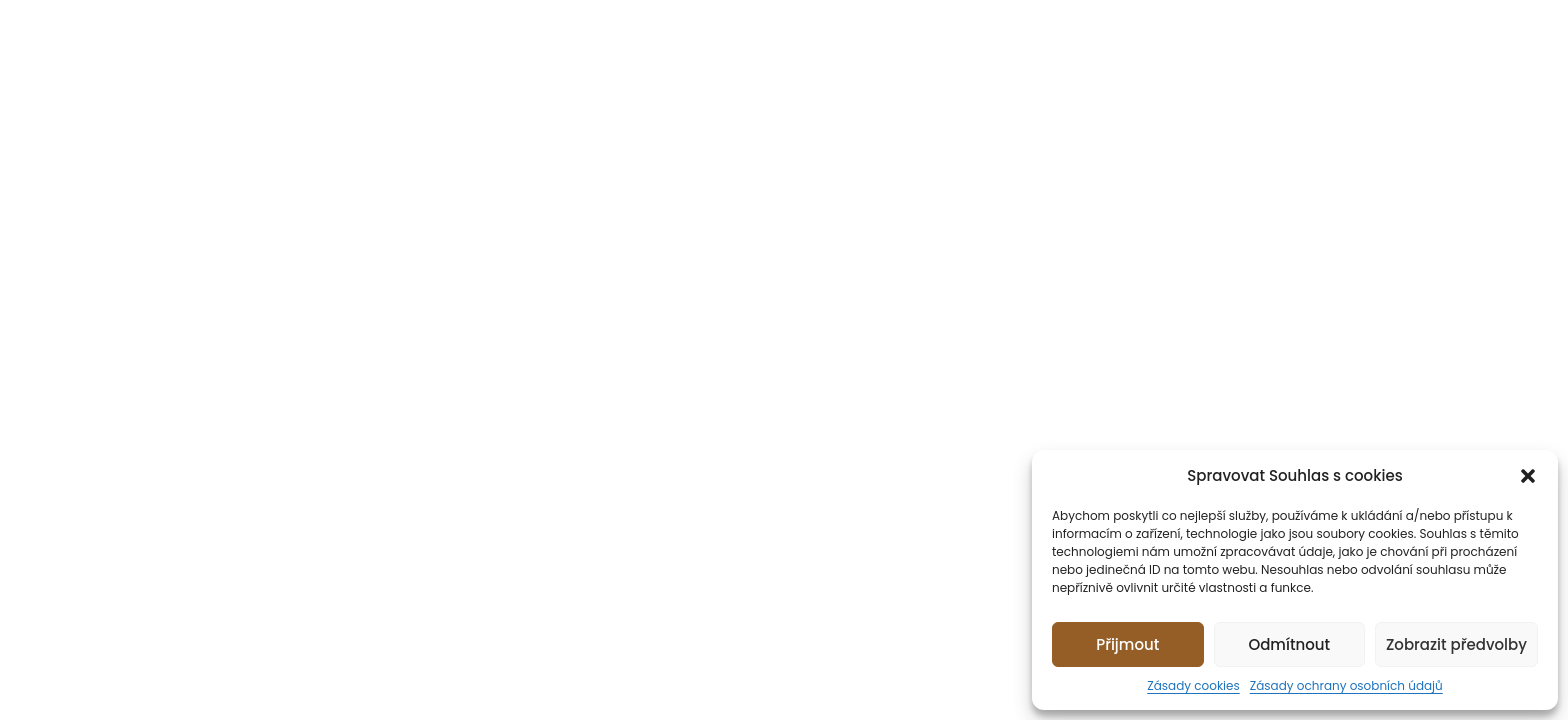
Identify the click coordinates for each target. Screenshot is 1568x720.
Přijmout (1127, 644)
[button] (1528, 476)
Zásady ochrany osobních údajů (1346, 685)
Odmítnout (1289, 644)
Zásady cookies (1193, 685)
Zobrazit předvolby (1456, 644)
